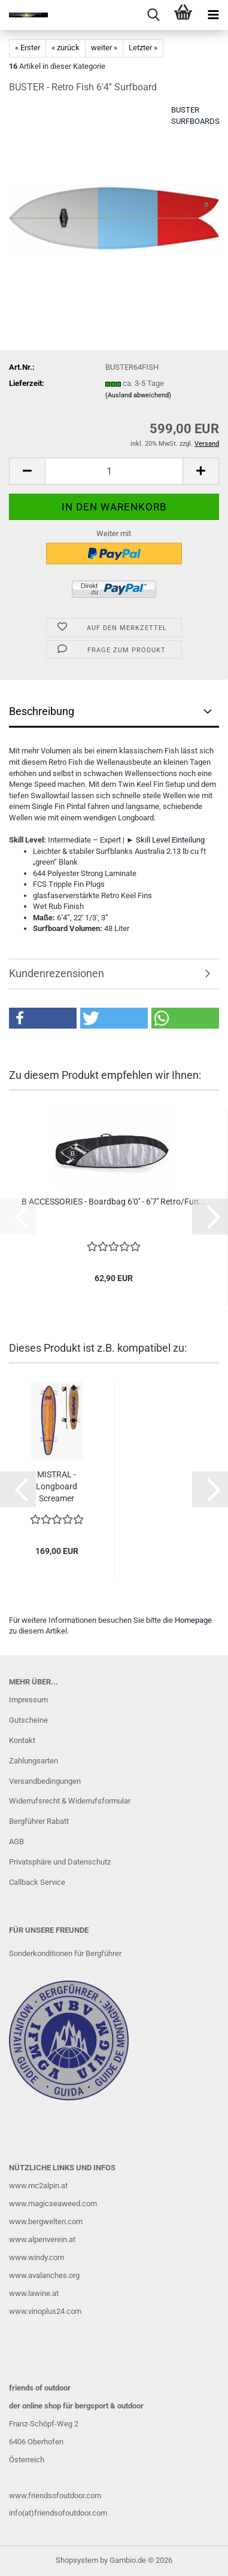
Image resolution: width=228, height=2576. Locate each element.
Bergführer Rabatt (39, 1821)
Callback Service (37, 1882)
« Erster (27, 47)
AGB (16, 1841)
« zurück (65, 47)
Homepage (193, 1620)
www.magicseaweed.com (53, 2203)
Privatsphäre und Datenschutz (60, 1861)
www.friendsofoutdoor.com (55, 2495)
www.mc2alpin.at (38, 2185)
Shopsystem (77, 2560)
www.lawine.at (34, 2293)
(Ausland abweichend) (138, 395)
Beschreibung (41, 711)
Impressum (28, 1699)
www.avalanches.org (44, 2275)
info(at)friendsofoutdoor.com (58, 2512)
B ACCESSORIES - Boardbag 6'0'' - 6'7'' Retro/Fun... (114, 1201)
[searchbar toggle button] (153, 15)
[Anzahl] (114, 471)
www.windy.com (36, 2257)
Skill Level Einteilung (170, 839)
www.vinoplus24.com (45, 2311)
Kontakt (22, 1740)
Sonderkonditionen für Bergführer (65, 1953)
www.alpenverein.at (42, 2239)
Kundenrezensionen (56, 973)
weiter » (104, 47)
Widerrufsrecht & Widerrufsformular (69, 1800)
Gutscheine (28, 1720)
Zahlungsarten (33, 1760)
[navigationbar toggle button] (213, 15)
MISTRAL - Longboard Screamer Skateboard (56, 1487)
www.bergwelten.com (46, 2221)
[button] (27, 471)
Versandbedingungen (45, 1781)
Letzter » (143, 47)
